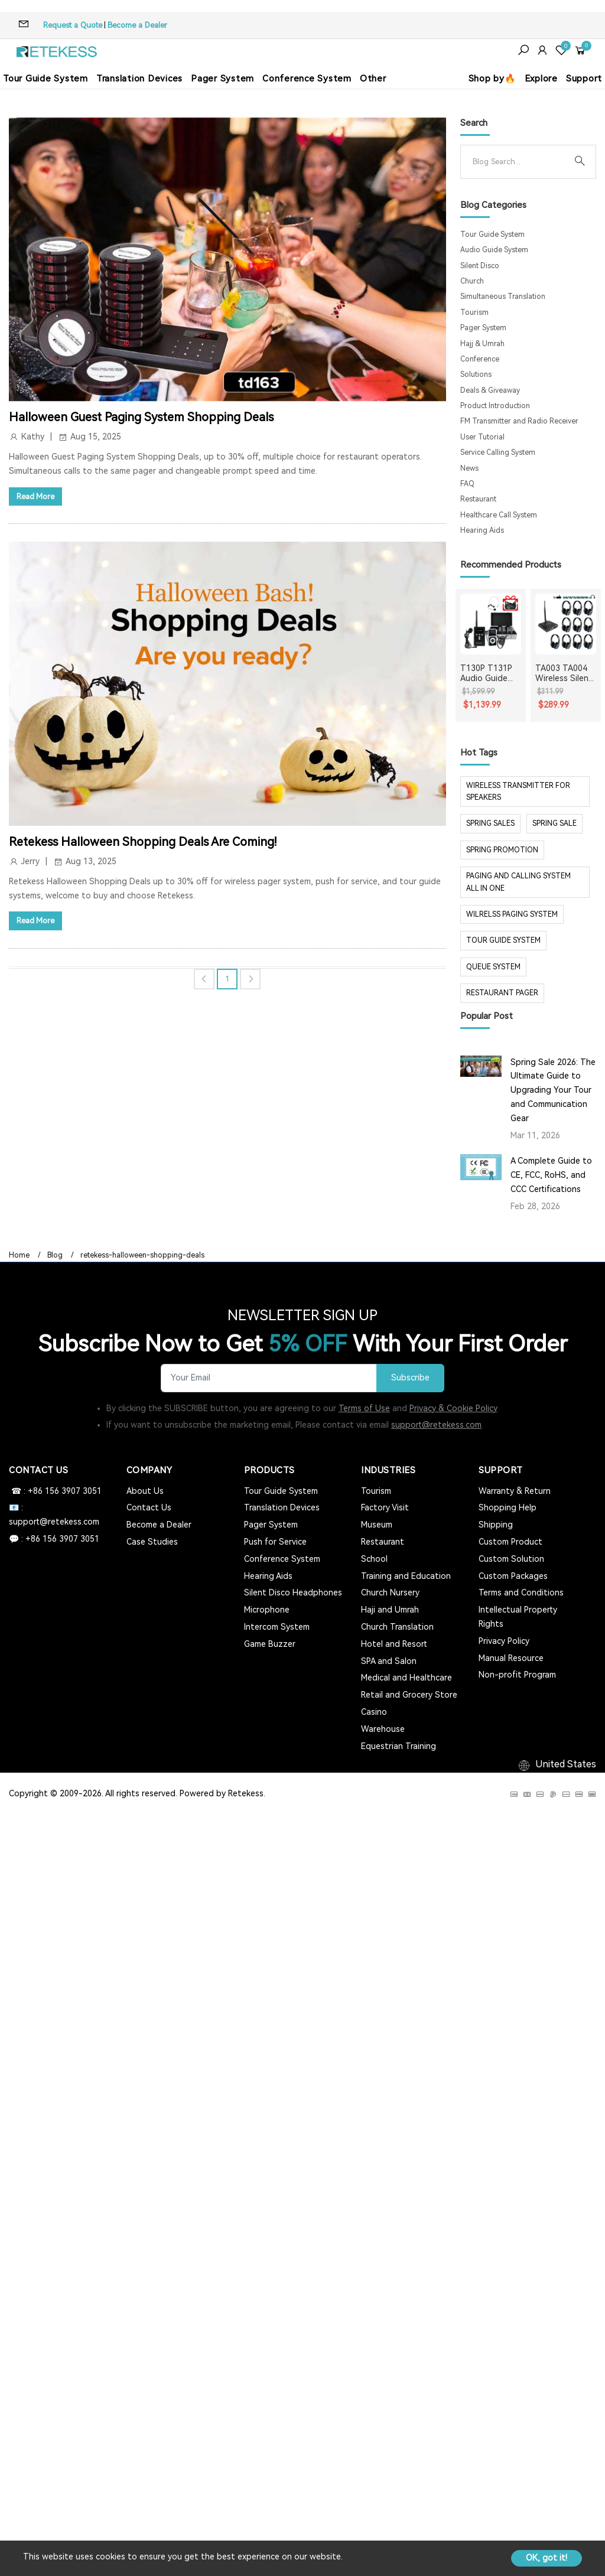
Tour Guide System (45, 78)
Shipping (496, 1524)
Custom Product (510, 1541)
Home (19, 1255)
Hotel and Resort (394, 1644)
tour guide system (503, 940)
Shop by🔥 (492, 78)
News (469, 468)
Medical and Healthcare (406, 1677)
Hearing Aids (482, 530)
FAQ (467, 484)
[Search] (519, 162)
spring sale (554, 823)
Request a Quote (72, 25)
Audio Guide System (494, 250)
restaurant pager (502, 993)
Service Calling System (497, 452)
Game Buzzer (269, 1644)
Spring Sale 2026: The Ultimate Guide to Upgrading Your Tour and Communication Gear (553, 1090)
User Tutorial (482, 437)
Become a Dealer (137, 25)
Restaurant (478, 499)
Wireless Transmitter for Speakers (518, 791)
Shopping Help (507, 1507)
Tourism (474, 312)
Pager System (222, 78)
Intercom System (277, 1626)
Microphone (267, 1609)
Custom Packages (513, 1576)
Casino (374, 1712)
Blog (55, 1255)
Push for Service (275, 1541)
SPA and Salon (389, 1661)
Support (584, 78)
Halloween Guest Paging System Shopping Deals (141, 417)
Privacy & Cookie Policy (453, 1408)
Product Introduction (495, 406)
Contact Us (148, 1507)
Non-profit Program (517, 1674)
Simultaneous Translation (502, 296)
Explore (541, 78)
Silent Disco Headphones (293, 1592)
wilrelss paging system (512, 914)
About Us (145, 1491)
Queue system (493, 967)
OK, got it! (546, 2557)
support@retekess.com (436, 1424)
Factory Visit (385, 1507)
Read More (35, 496)
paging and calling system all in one (518, 882)
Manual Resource (511, 1658)
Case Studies (152, 1541)
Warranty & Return (515, 1491)
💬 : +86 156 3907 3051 (54, 1538)
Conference (479, 359)
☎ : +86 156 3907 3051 (55, 1491)
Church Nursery (390, 1592)
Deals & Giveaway (490, 390)
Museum (376, 1524)
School (374, 1559)
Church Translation (397, 1626)
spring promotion (502, 850)
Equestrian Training (398, 1746)
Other (373, 78)
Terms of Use (364, 1408)
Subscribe (410, 1378)
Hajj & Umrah (482, 344)
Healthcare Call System (498, 515)
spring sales (490, 823)
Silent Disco (479, 266)
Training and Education (406, 1576)
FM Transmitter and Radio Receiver (519, 421)
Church (472, 281)
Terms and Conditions (521, 1592)
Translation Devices (139, 78)
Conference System (307, 78)
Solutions (476, 374)
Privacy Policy (504, 1641)
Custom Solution (511, 1559)
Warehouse (383, 1729)
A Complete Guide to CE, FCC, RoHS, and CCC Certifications (551, 1175)
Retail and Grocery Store (409, 1694)
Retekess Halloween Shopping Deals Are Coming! (143, 842)
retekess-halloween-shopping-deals (142, 1255)
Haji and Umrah (390, 1609)
